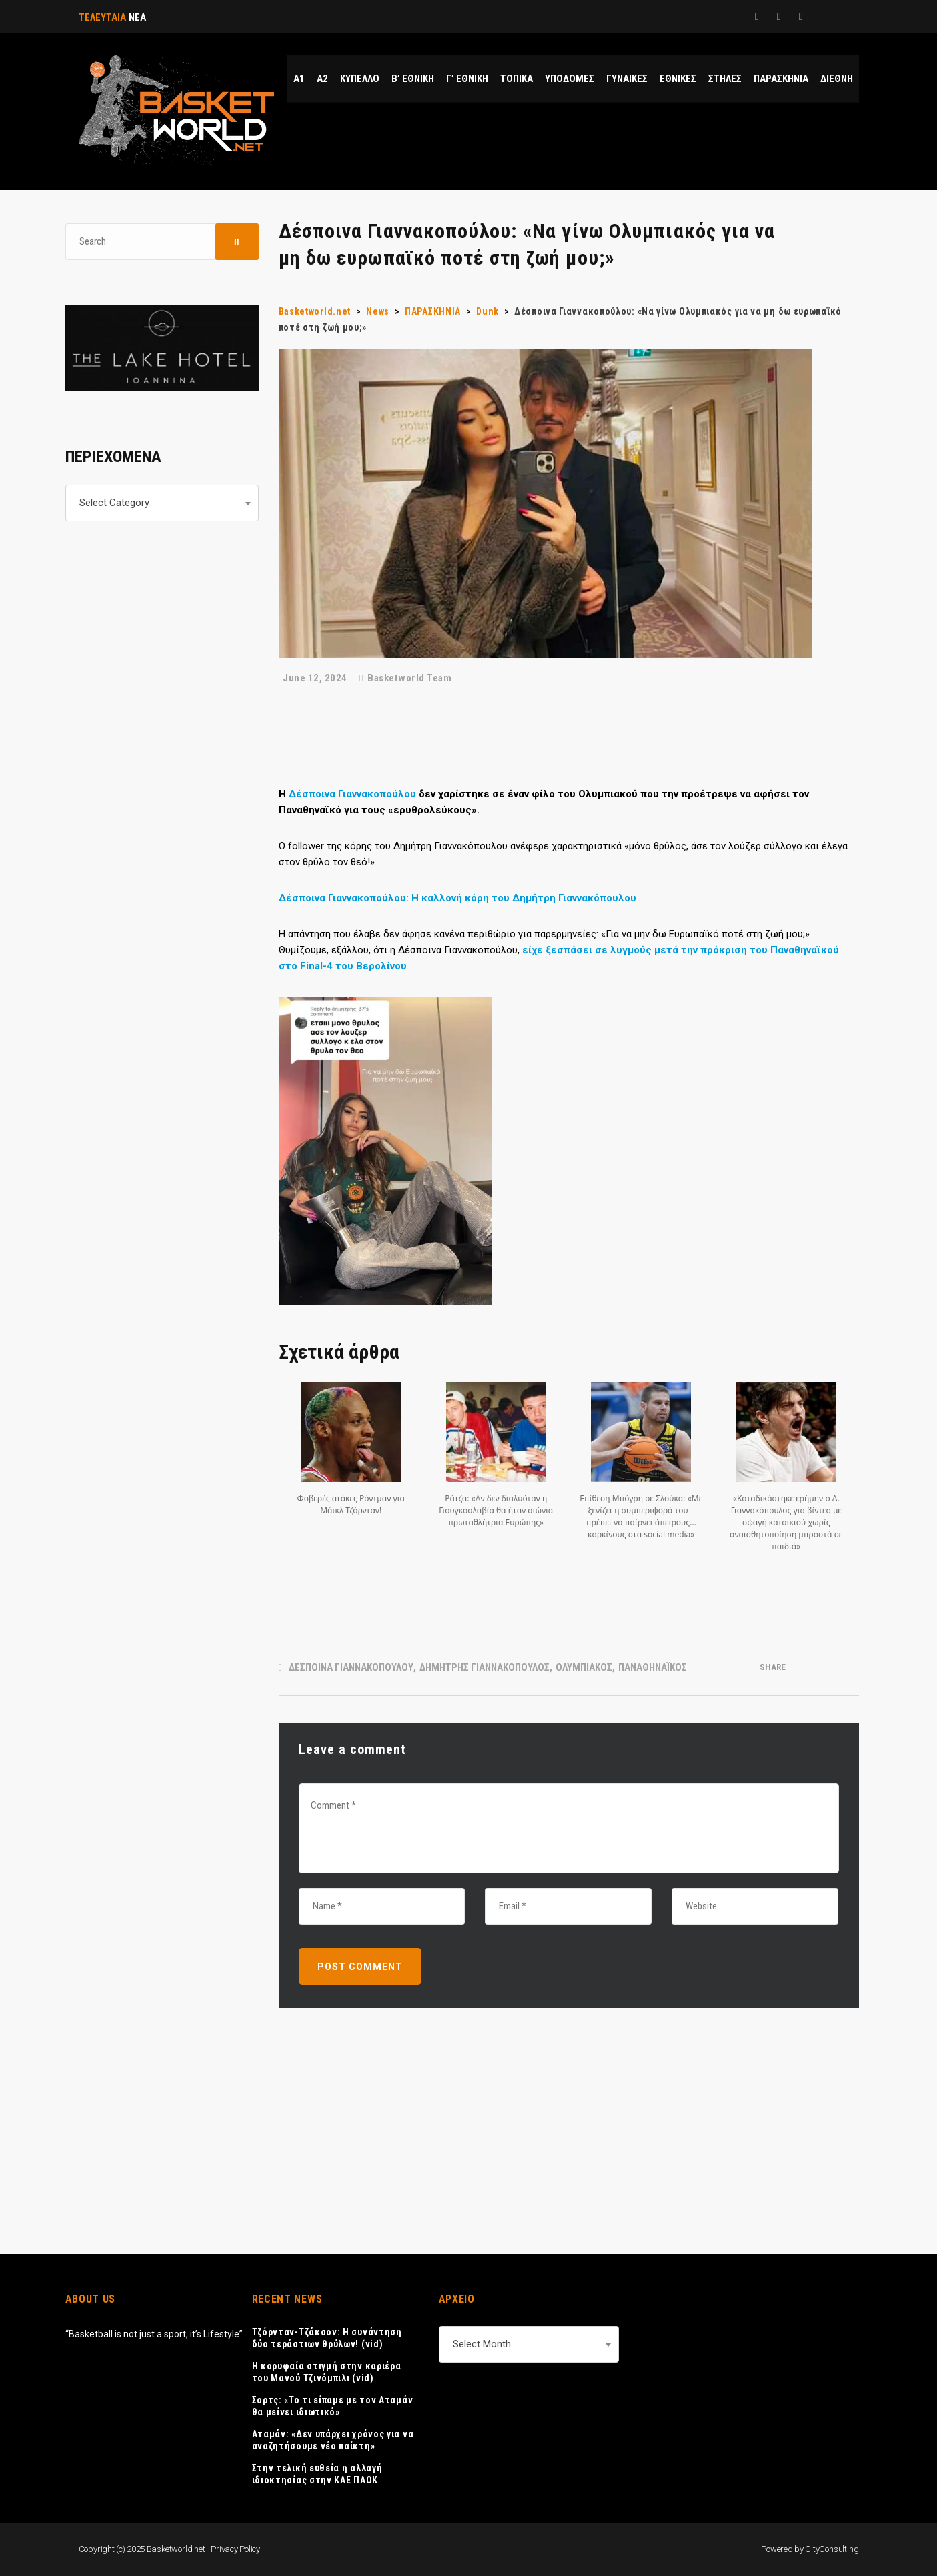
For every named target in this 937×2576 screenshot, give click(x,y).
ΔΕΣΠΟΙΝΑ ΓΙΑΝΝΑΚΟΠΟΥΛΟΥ (351, 1667)
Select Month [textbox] (482, 2344)
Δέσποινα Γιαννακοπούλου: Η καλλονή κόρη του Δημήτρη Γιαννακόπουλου (457, 898)
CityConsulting (831, 2549)
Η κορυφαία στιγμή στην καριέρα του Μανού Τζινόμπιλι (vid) (326, 2372)
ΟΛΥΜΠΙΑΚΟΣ (584, 1667)
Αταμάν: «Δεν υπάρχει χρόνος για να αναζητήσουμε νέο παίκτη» (333, 2440)
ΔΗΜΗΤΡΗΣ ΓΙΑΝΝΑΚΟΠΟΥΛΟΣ (484, 1667)
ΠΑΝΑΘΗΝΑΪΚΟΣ (652, 1667)
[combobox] (162, 503)
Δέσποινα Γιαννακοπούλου (352, 794)
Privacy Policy (235, 2549)
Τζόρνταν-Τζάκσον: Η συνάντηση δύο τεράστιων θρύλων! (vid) (327, 2338)
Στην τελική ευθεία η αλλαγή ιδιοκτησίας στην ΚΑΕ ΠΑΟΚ (317, 2474)
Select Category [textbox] (114, 503)
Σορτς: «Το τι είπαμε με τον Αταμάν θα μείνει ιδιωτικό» (332, 2406)
